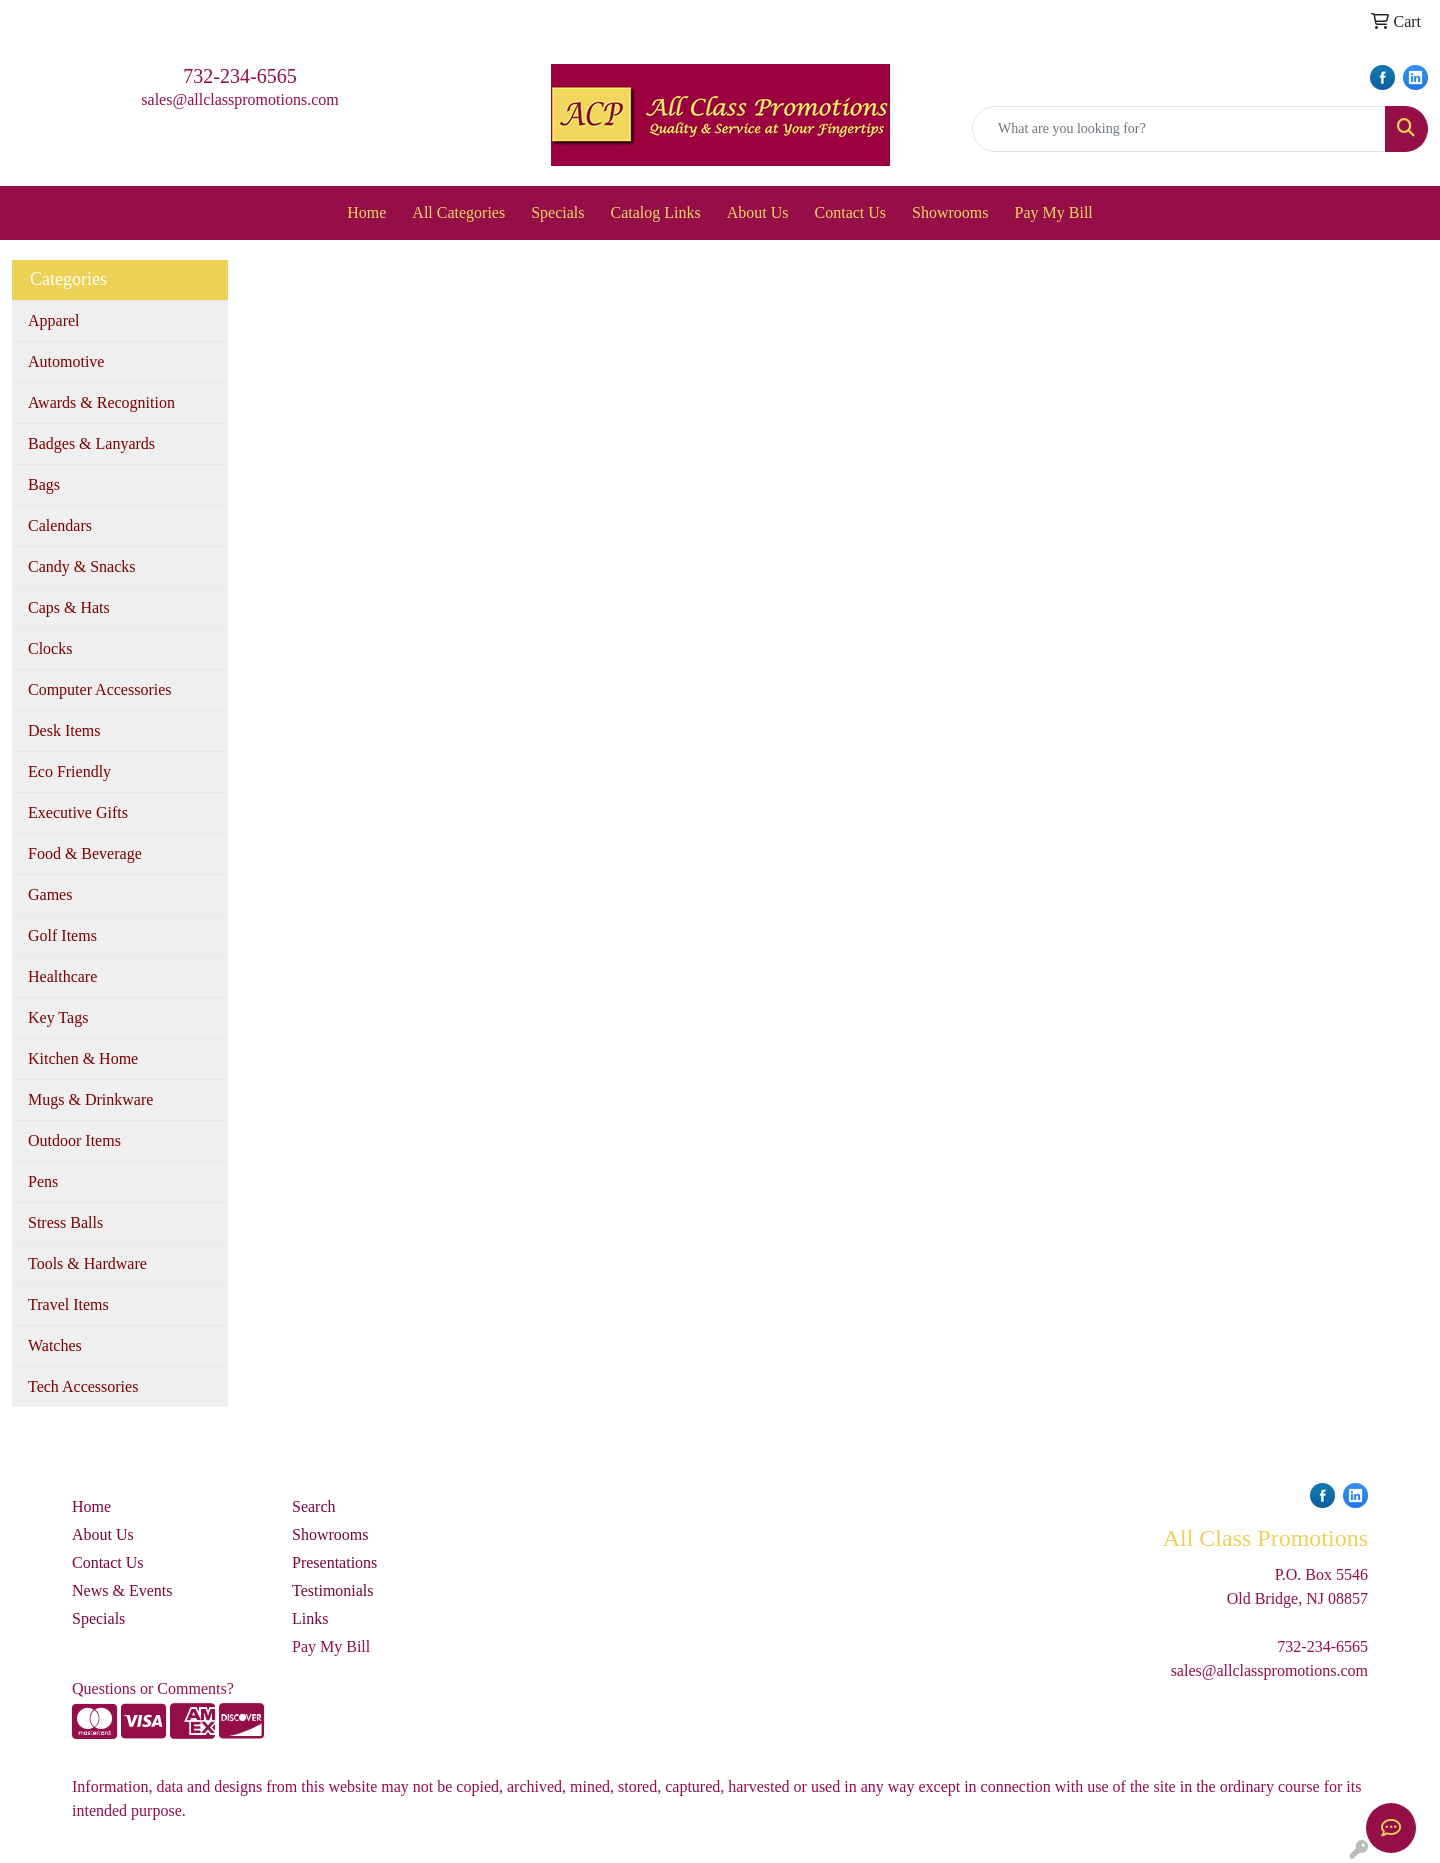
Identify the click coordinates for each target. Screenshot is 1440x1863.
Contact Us (851, 212)
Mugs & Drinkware (90, 1099)
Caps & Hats (69, 607)
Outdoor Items (74, 1140)
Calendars (60, 525)
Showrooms (950, 212)
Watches (55, 1345)
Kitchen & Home (83, 1058)
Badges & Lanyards (91, 443)
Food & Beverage (85, 853)
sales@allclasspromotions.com (239, 99)
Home (366, 212)
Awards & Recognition (101, 402)
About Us (758, 212)
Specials (557, 212)
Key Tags (58, 1017)
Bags (44, 484)
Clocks (50, 648)
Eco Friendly (69, 771)
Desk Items (64, 730)
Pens (43, 1181)
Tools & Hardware (87, 1263)
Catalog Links (656, 212)
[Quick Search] (1179, 129)
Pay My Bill (1054, 212)
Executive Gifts (78, 812)
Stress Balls (65, 1222)
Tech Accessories (83, 1386)
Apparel (54, 320)
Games (50, 894)
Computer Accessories (100, 689)
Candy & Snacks (82, 566)
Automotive (66, 361)
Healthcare (62, 976)
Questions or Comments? (153, 1688)
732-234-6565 (239, 76)
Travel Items (68, 1304)
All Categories (458, 212)
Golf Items (62, 935)
